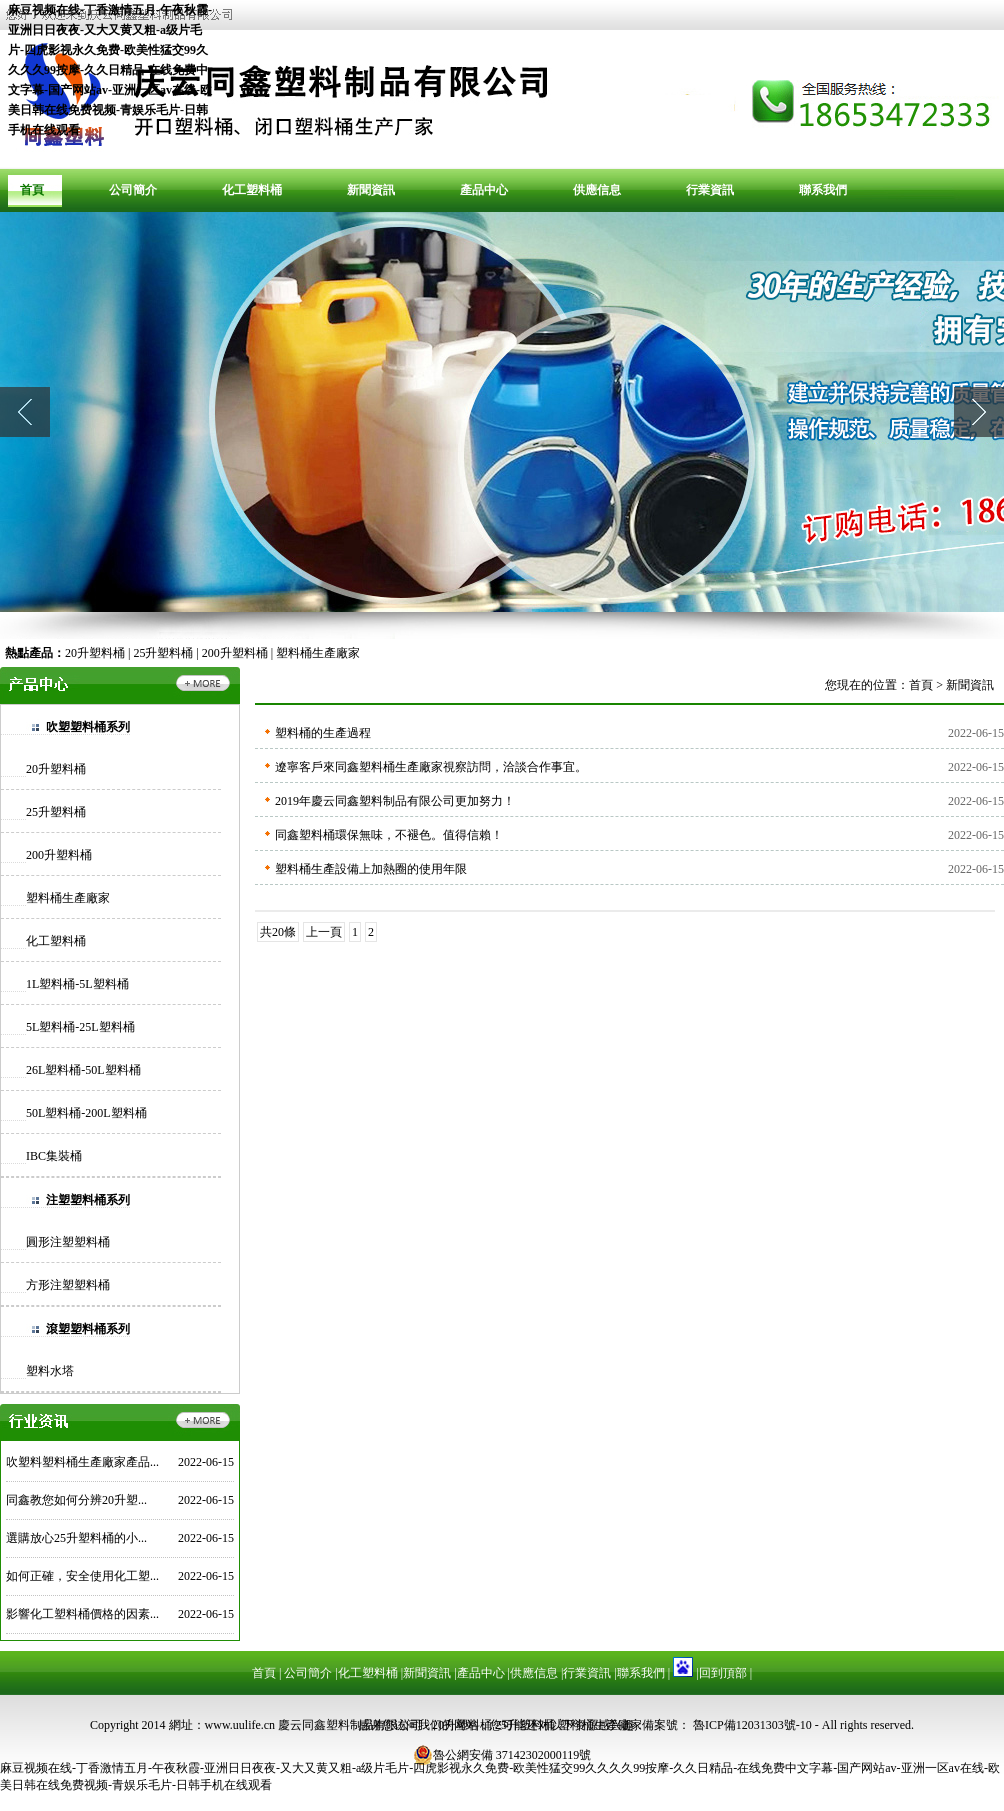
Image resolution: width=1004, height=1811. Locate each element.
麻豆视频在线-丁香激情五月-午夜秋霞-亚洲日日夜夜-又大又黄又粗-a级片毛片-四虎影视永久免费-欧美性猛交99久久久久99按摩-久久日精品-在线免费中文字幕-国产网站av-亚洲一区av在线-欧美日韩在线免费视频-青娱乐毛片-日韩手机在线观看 (110, 70)
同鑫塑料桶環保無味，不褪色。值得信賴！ (389, 835)
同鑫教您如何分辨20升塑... (76, 1500)
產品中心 (484, 190)
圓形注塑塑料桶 (68, 1242)
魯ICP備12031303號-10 (751, 1725)
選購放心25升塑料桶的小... (76, 1538)
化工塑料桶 (252, 190)
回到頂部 (723, 1673)
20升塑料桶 (95, 653)
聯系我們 (823, 190)
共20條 (278, 932)
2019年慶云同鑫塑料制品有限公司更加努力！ (395, 801)
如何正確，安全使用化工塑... (82, 1576)
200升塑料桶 (235, 653)
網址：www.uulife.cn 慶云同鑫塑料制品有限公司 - (301, 1725)
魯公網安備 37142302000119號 (502, 1755)
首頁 (32, 190)
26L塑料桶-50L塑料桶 (83, 1070)
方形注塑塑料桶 (68, 1285)
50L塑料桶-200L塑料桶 (86, 1113)
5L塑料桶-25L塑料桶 (80, 1027)
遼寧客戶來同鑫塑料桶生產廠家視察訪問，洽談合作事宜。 (431, 767)
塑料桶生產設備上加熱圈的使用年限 (371, 869)
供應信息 (597, 190)
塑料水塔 (50, 1371)
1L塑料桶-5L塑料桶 (77, 984)
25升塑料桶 (163, 653)
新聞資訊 (371, 190)
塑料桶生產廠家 (318, 653)
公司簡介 (133, 190)
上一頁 (324, 932)
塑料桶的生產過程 (323, 733)
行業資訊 (710, 190)
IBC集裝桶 (54, 1156)
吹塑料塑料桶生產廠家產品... (82, 1462)
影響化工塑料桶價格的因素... (82, 1614)
